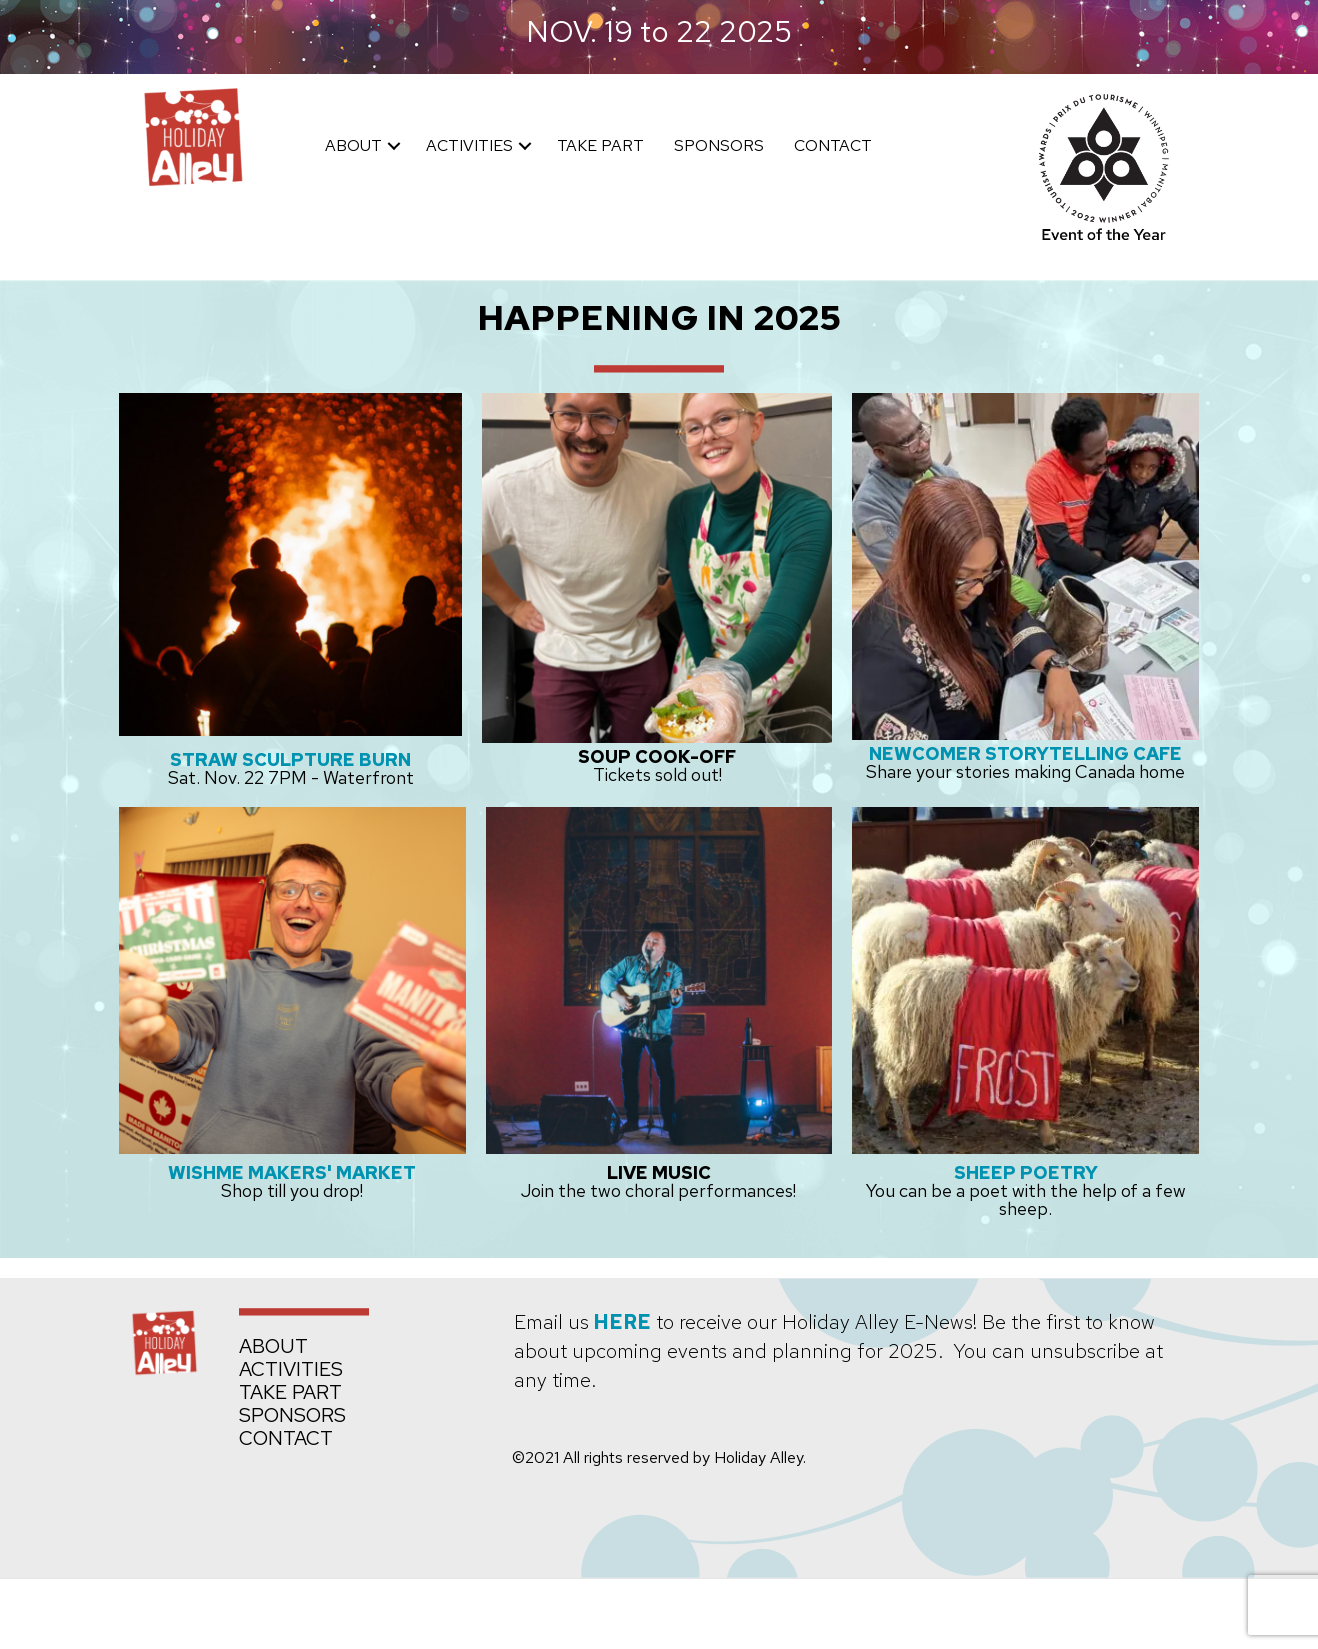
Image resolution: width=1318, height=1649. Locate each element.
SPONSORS (719, 145)
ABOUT (353, 145)
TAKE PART (600, 145)
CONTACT (833, 145)
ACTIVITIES (469, 145)
